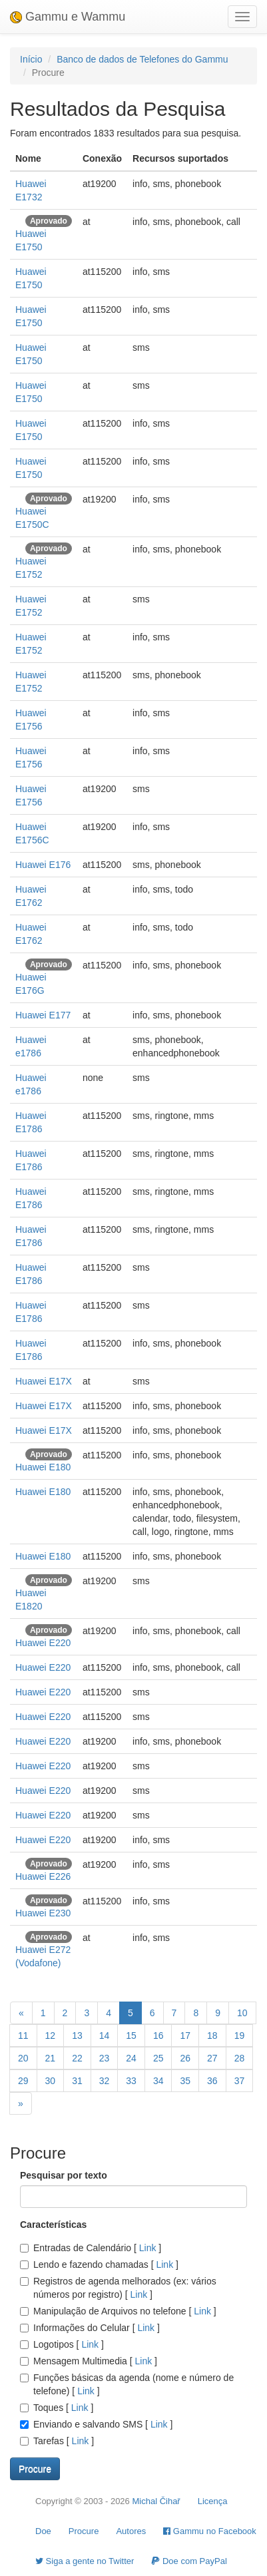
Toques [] (56, 2407)
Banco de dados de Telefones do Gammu (142, 59)
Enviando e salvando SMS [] (96, 2424)
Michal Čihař (156, 2501)
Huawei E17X (43, 1381)
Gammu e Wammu (67, 16)
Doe (43, 2531)
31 (77, 2080)
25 (158, 2058)
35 (185, 2080)
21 (50, 2058)
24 (131, 2058)
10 (242, 2013)
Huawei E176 (43, 864)
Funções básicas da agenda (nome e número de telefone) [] (127, 2384)
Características (53, 2224)
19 (239, 2035)
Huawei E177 (43, 1015)
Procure (84, 2531)
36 (212, 2080)
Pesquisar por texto (63, 2175)
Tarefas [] (57, 2441)
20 (23, 2058)
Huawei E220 (43, 1642)
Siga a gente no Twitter (84, 2561)
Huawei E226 (43, 1876)
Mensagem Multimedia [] (88, 2361)
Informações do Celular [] (90, 2327)
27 (212, 2058)
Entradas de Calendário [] (90, 2248)
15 (131, 2035)
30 (50, 2080)
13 (77, 2035)
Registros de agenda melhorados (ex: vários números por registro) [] (118, 2288)
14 (104, 2035)
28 (239, 2058)
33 (131, 2080)
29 (23, 2080)
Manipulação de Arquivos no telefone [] (118, 2311)
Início (31, 59)
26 (185, 2058)
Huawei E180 (43, 1467)
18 (212, 2035)
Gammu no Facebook (209, 2531)
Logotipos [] (62, 2344)
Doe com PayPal (188, 2561)
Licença (213, 2501)
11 (23, 2035)
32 (104, 2080)
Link (147, 2248)
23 (104, 2058)
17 (185, 2035)
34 (158, 2080)
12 (50, 2035)
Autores (131, 2531)
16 (158, 2035)
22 (77, 2058)
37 (239, 2080)
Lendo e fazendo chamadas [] (99, 2264)
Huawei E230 (43, 1913)
